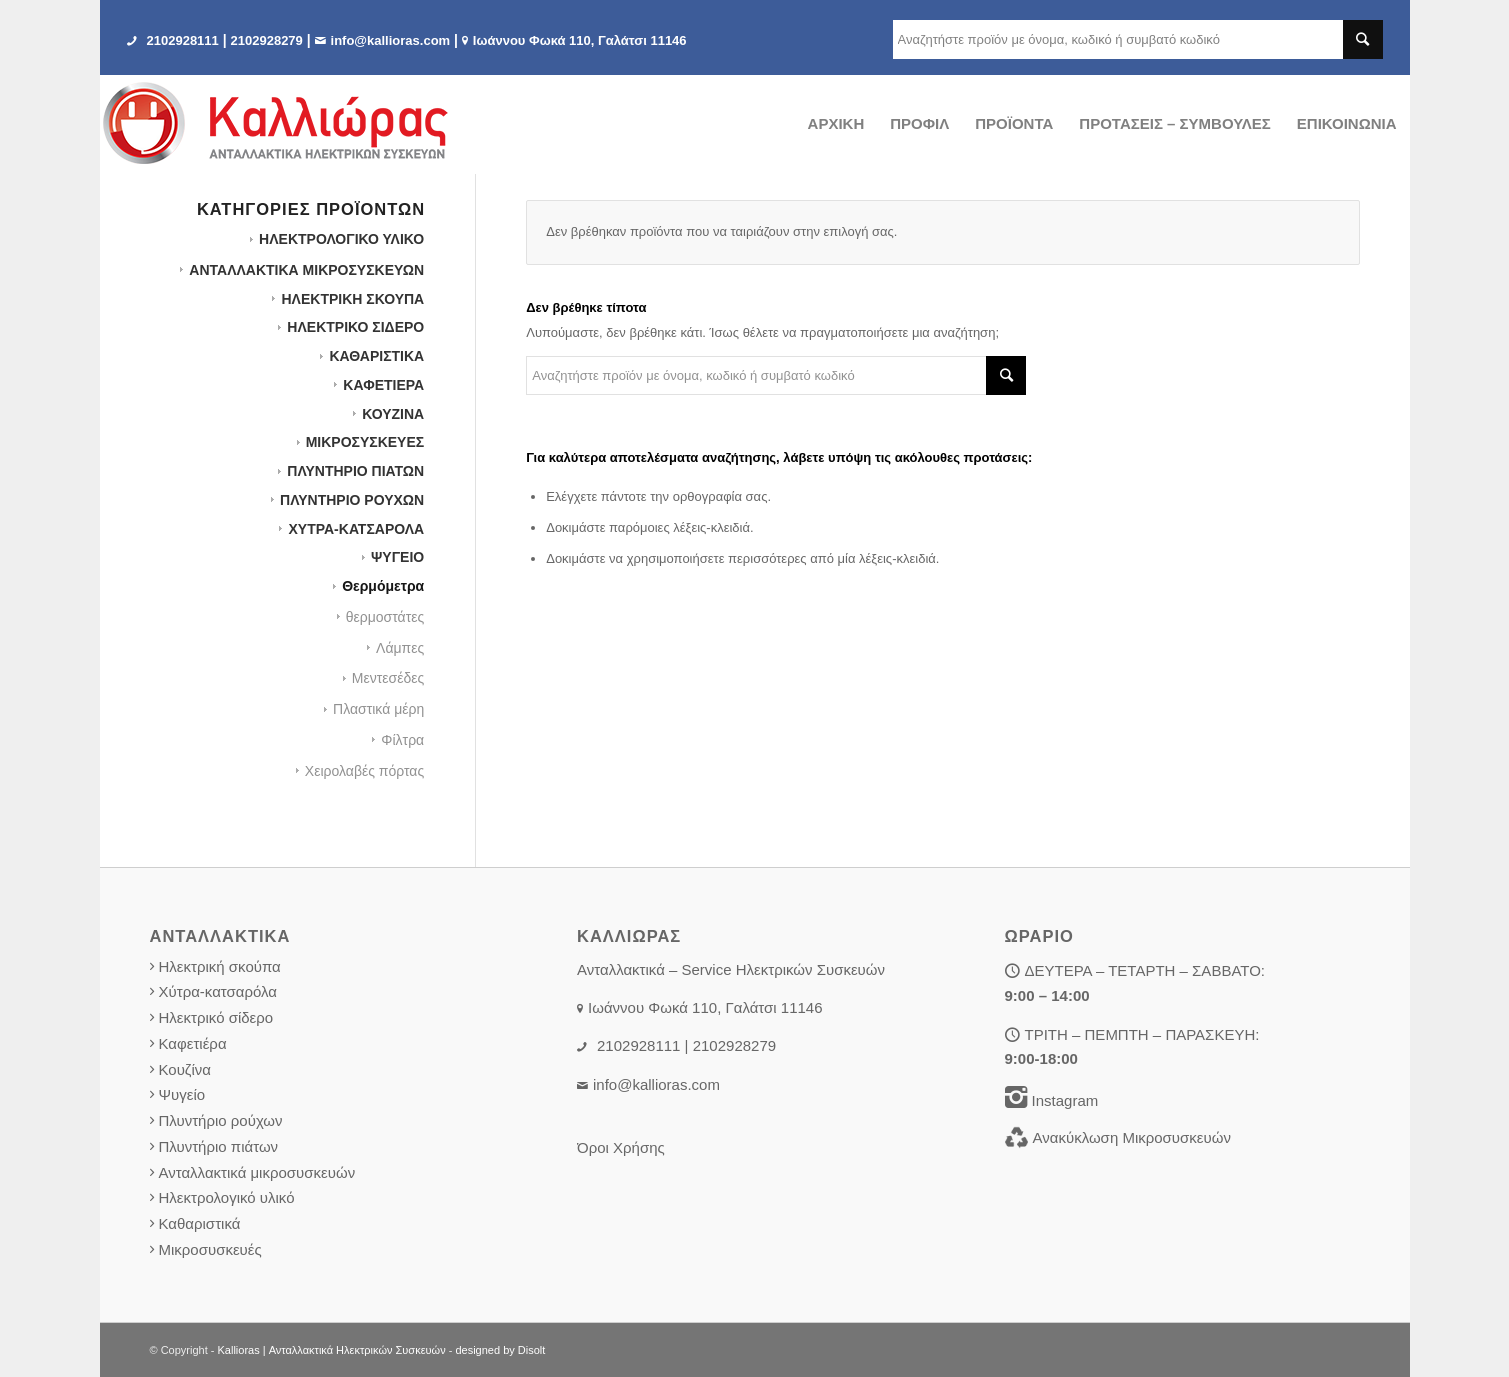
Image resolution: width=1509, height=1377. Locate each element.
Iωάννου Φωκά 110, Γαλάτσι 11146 (580, 40)
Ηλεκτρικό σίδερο (216, 1017)
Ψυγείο (182, 1094)
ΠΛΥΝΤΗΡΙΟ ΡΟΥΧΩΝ (352, 500)
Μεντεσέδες (388, 678)
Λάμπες (400, 648)
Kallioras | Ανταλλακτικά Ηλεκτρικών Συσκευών (332, 1350)
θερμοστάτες (385, 617)
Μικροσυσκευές (210, 1249)
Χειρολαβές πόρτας (364, 771)
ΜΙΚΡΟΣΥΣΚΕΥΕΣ (365, 442)
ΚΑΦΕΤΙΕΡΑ (383, 385)
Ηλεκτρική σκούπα (220, 966)
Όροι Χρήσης (621, 1147)
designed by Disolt (500, 1350)
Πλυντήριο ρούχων (221, 1120)
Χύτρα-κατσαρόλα (218, 991)
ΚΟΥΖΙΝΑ (393, 414)
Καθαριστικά (200, 1223)
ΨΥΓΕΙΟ (397, 557)
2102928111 (183, 40)
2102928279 (267, 40)
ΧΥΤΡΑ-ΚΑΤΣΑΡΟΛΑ (356, 529)
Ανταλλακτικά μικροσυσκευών (257, 1172)
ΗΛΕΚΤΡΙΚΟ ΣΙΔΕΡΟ (355, 327)
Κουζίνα (185, 1069)
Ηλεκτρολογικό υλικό (227, 1197)
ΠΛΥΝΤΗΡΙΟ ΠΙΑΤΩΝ (355, 471)
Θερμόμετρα (383, 586)
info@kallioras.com (391, 40)
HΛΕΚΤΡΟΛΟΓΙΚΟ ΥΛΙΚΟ (341, 239)
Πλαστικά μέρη (378, 709)
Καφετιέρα (193, 1043)
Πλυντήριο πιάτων (219, 1146)
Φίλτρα (402, 740)
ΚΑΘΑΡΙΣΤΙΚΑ (376, 356)
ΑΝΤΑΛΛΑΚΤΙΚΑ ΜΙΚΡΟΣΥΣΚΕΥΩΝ (306, 270)
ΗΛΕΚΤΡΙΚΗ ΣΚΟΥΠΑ (352, 299)
